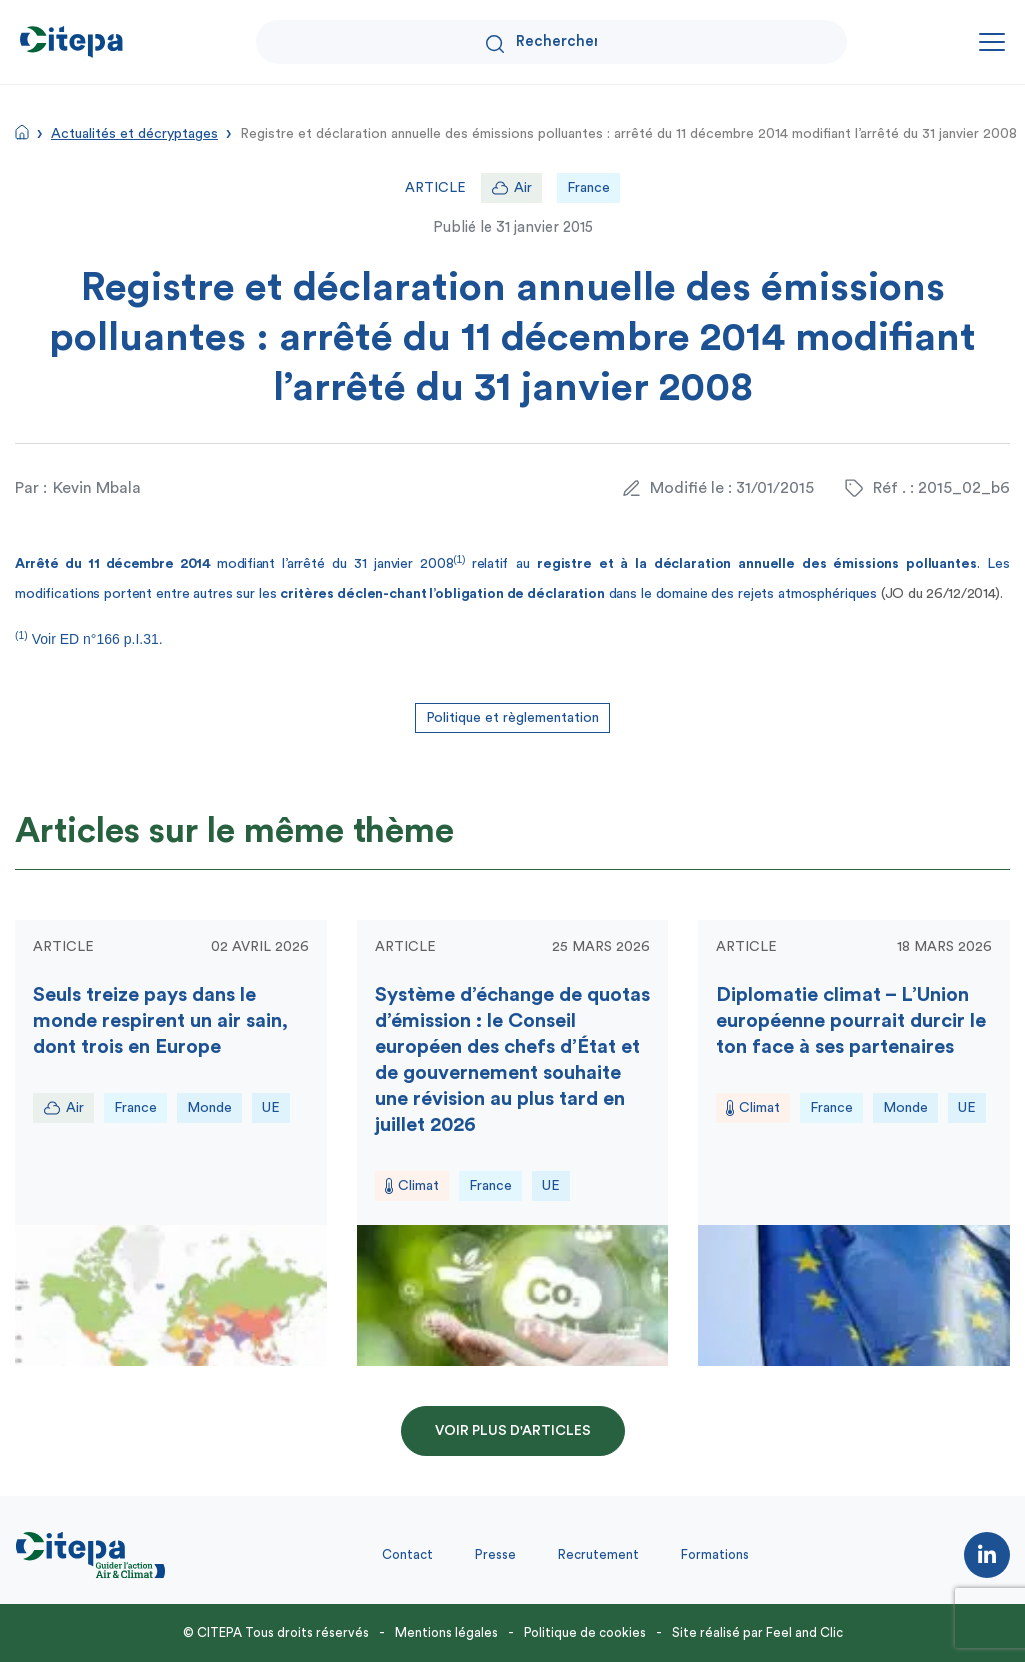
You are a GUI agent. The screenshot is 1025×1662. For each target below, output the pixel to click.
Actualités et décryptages (134, 134)
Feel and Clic (804, 1632)
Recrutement (598, 1554)
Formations (715, 1554)
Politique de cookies (585, 1632)
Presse (495, 1554)
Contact (407, 1554)
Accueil (22, 132)
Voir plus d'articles (513, 1431)
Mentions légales (446, 1632)
